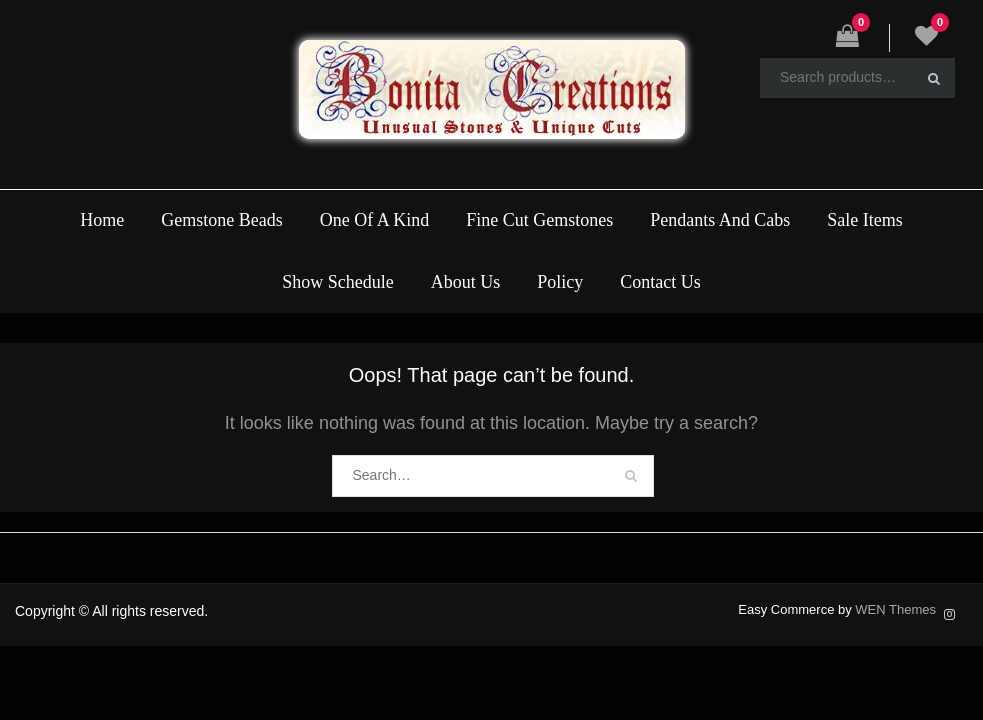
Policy (560, 282)
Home (102, 220)
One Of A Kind (375, 220)
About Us (466, 282)
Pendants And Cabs (720, 220)
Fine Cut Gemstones (539, 220)
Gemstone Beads (221, 220)
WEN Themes (895, 609)
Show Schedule (338, 282)
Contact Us (660, 282)
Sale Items (864, 220)
